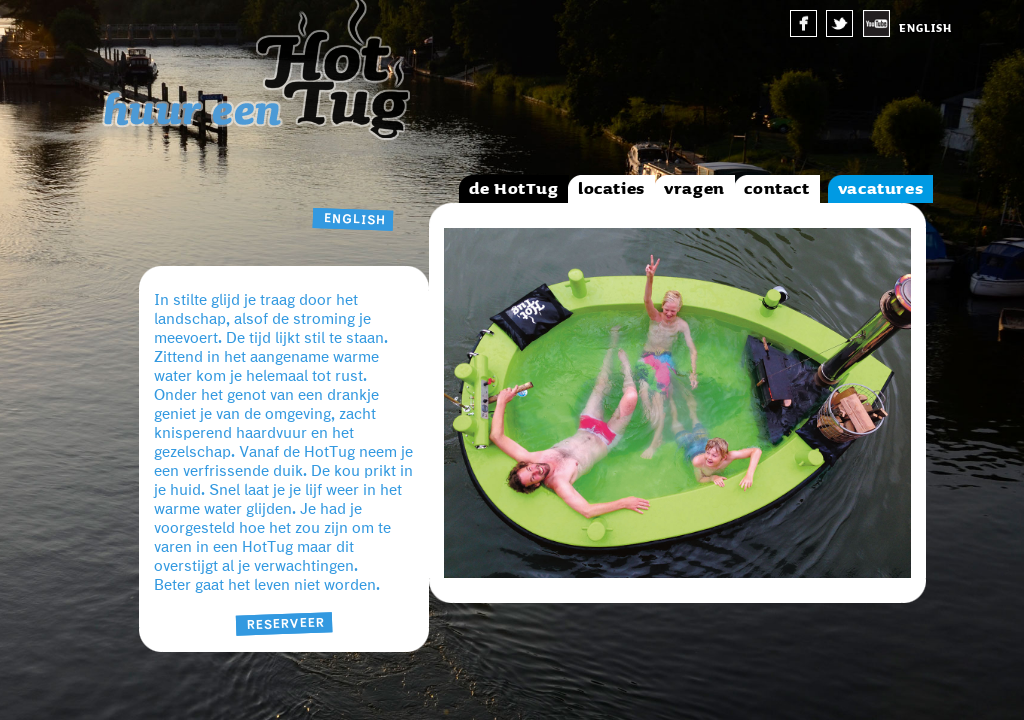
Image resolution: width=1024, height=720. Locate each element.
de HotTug (513, 189)
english (925, 28)
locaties (611, 189)
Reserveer (284, 624)
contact (776, 189)
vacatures (880, 189)
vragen (694, 189)
